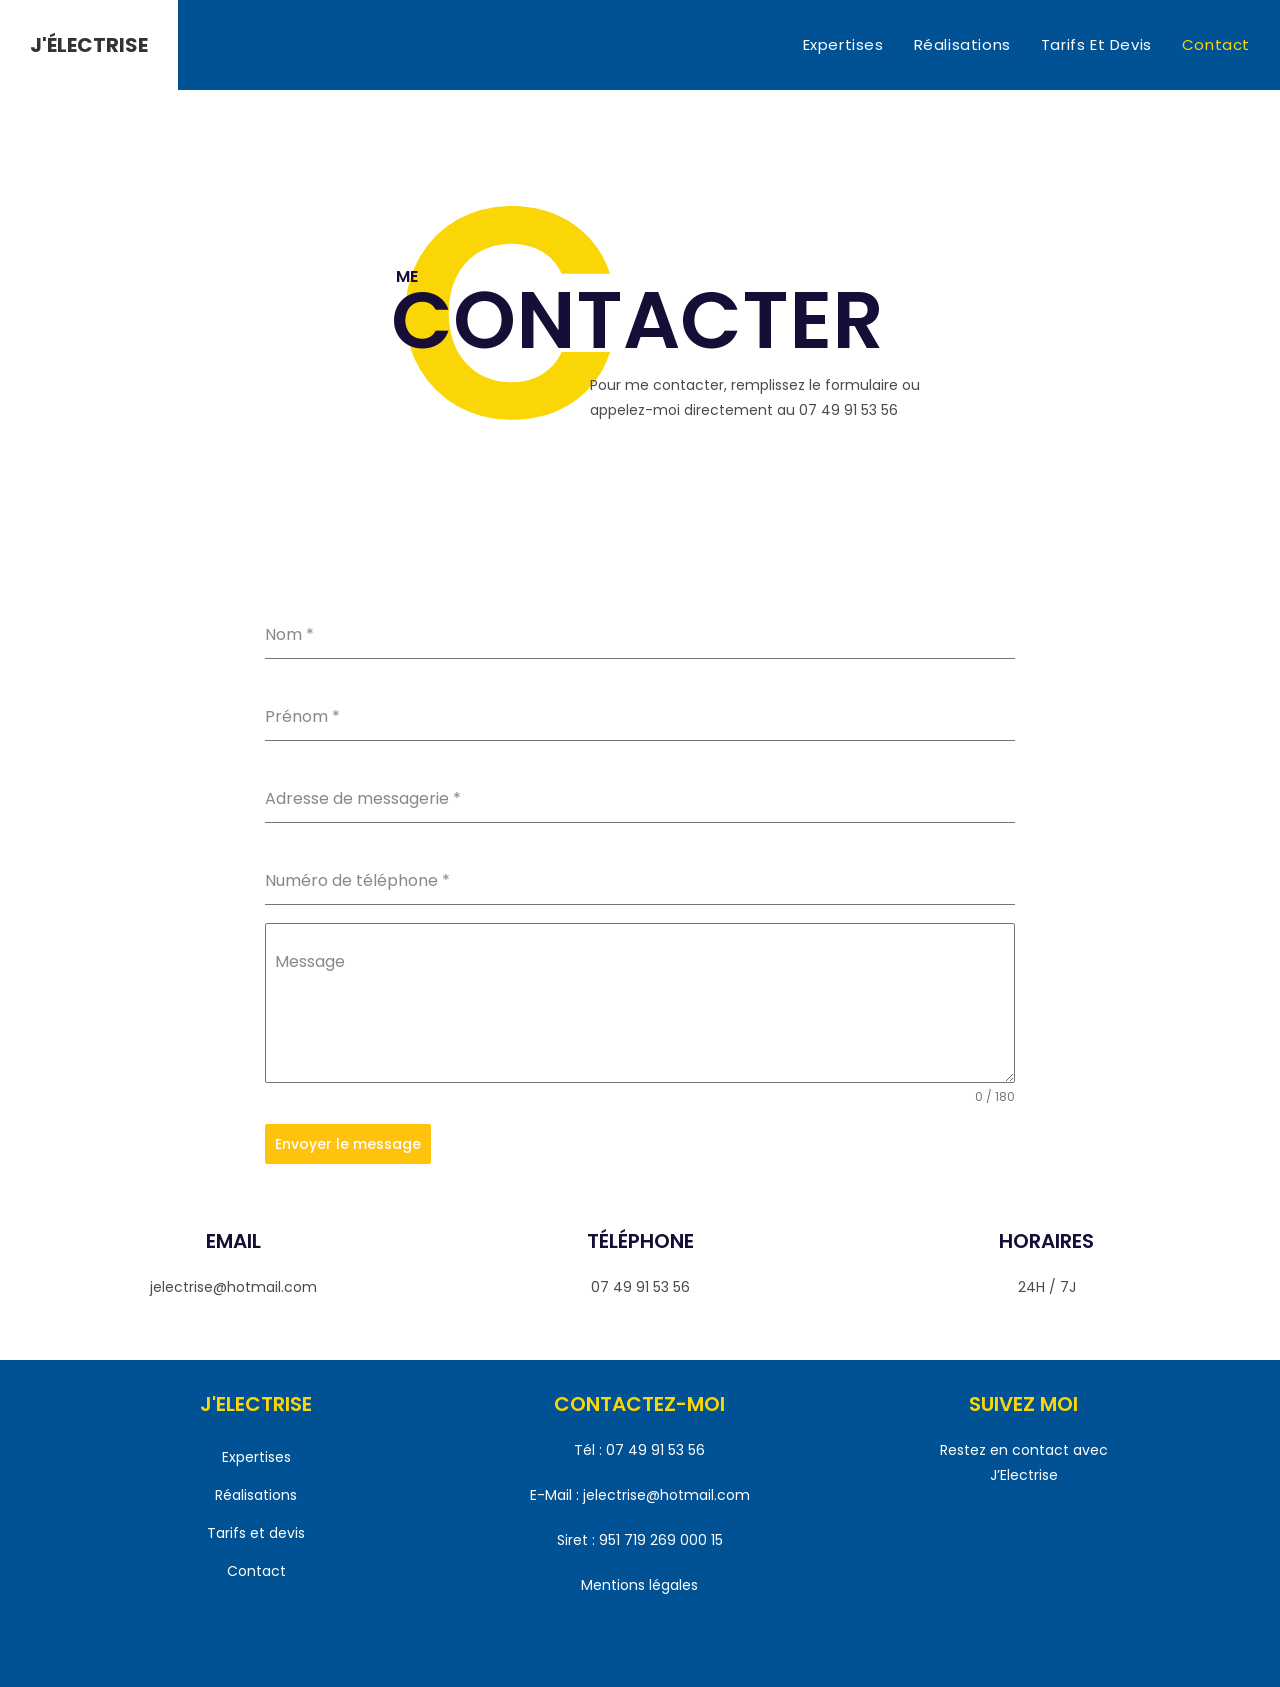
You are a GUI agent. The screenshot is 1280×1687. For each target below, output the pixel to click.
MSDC (732, 1665)
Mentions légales (639, 1582)
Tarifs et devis (256, 1529)
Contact (256, 1568)
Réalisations (256, 1491)
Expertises (256, 1453)
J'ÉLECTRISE (89, 45)
